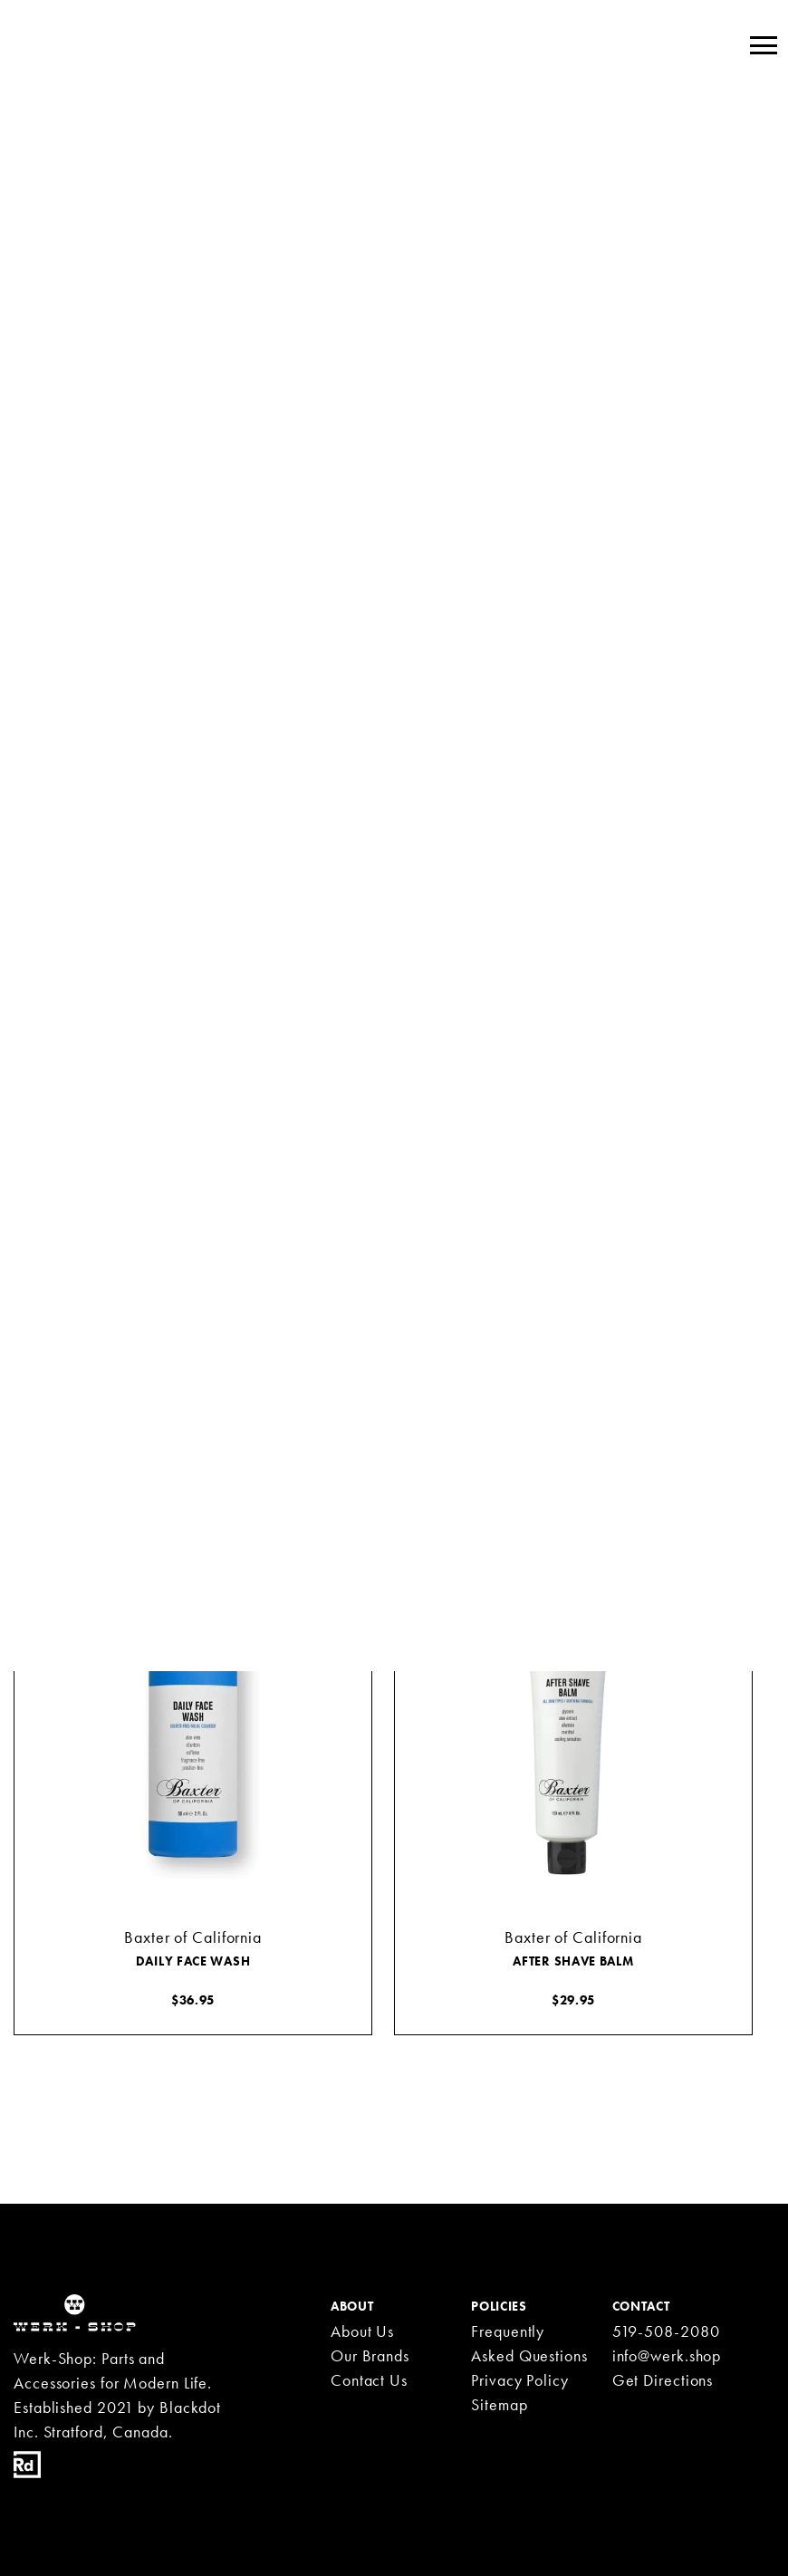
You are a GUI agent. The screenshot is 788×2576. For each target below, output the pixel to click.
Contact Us (369, 2379)
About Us (362, 2331)
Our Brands (370, 2355)
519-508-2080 (666, 2331)
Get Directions (663, 2379)
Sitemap (499, 2404)
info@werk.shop (667, 2355)
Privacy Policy (520, 2379)
